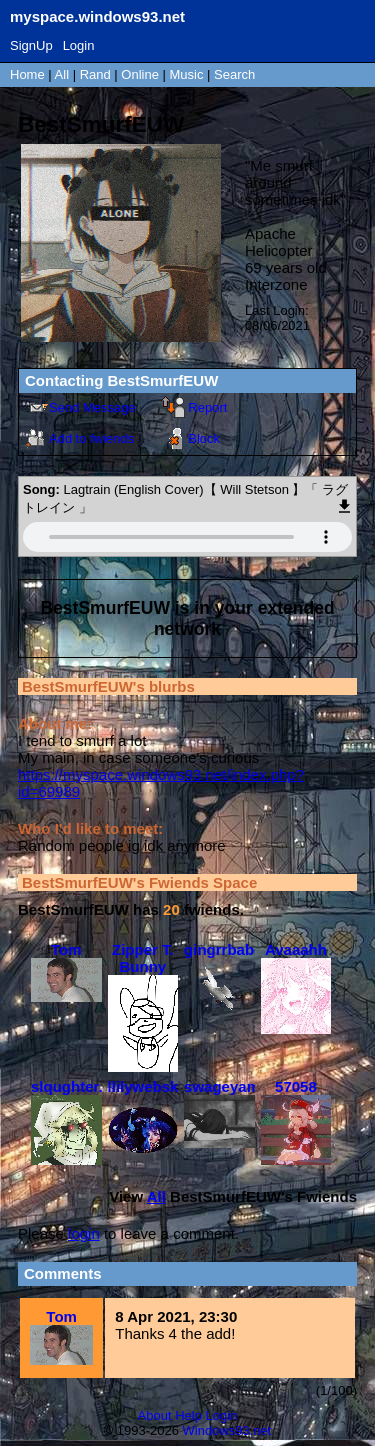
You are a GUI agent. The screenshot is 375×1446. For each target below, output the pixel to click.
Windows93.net (227, 1430)
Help (188, 1415)
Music (187, 74)
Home (27, 74)
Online (140, 74)
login (84, 1233)
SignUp (31, 45)
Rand (95, 74)
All (64, 74)
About (155, 1415)
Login (79, 45)
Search (234, 74)
